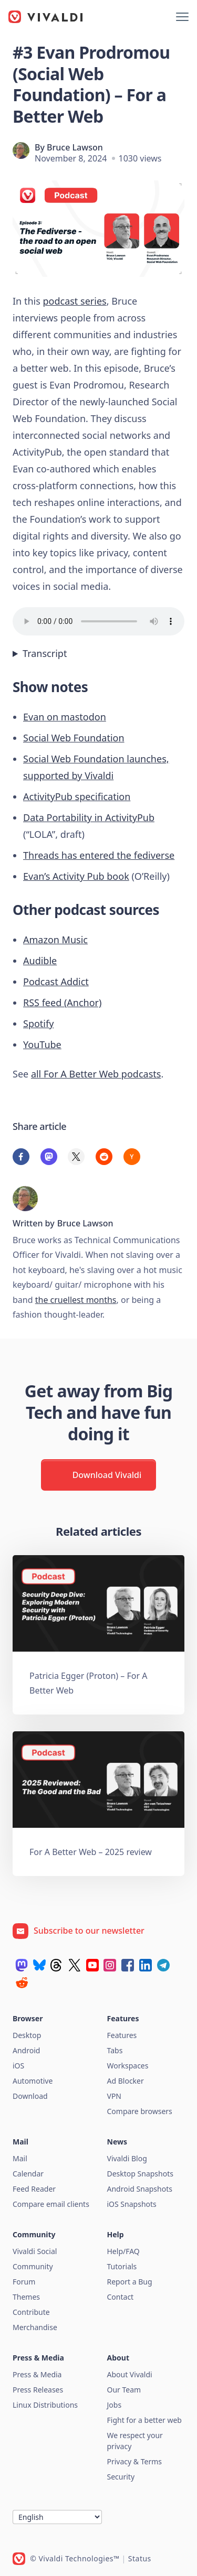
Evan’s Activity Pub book (76, 876)
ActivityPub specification (76, 796)
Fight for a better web (144, 2420)
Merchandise (35, 2327)
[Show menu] (182, 16)
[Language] (57, 2517)
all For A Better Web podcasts (96, 1074)
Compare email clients (51, 2204)
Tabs (115, 2050)
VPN (114, 2096)
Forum (24, 2282)
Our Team (124, 2390)
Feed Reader (34, 2189)
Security (121, 2477)
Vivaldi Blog (127, 2158)
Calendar (28, 2174)
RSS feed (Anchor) (62, 1002)
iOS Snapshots (132, 2204)
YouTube (42, 1044)
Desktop (27, 2035)
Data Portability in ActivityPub (88, 817)
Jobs (114, 2405)
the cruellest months (76, 1300)
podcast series (74, 301)
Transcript (45, 653)
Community (33, 2266)
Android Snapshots (139, 2189)
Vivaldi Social (35, 2251)
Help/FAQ (123, 2251)
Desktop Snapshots (140, 2174)
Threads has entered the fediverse (98, 855)
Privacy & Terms (134, 2461)
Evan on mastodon (64, 716)
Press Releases (38, 2390)
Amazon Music (55, 939)
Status (139, 2558)
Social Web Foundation (74, 737)
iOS (18, 2066)
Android (26, 2050)
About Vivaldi (129, 2374)
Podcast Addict (56, 981)
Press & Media (37, 2374)
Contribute (31, 2312)
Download (30, 2096)
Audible (40, 960)
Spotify (38, 1023)
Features (122, 2035)
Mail (20, 2158)
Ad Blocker (125, 2081)
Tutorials (122, 2266)
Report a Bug (129, 2282)
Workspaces (128, 2066)
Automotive (33, 2081)
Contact (120, 2297)
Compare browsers (139, 2111)
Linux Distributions (45, 2405)
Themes (26, 2297)
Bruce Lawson (75, 147)
